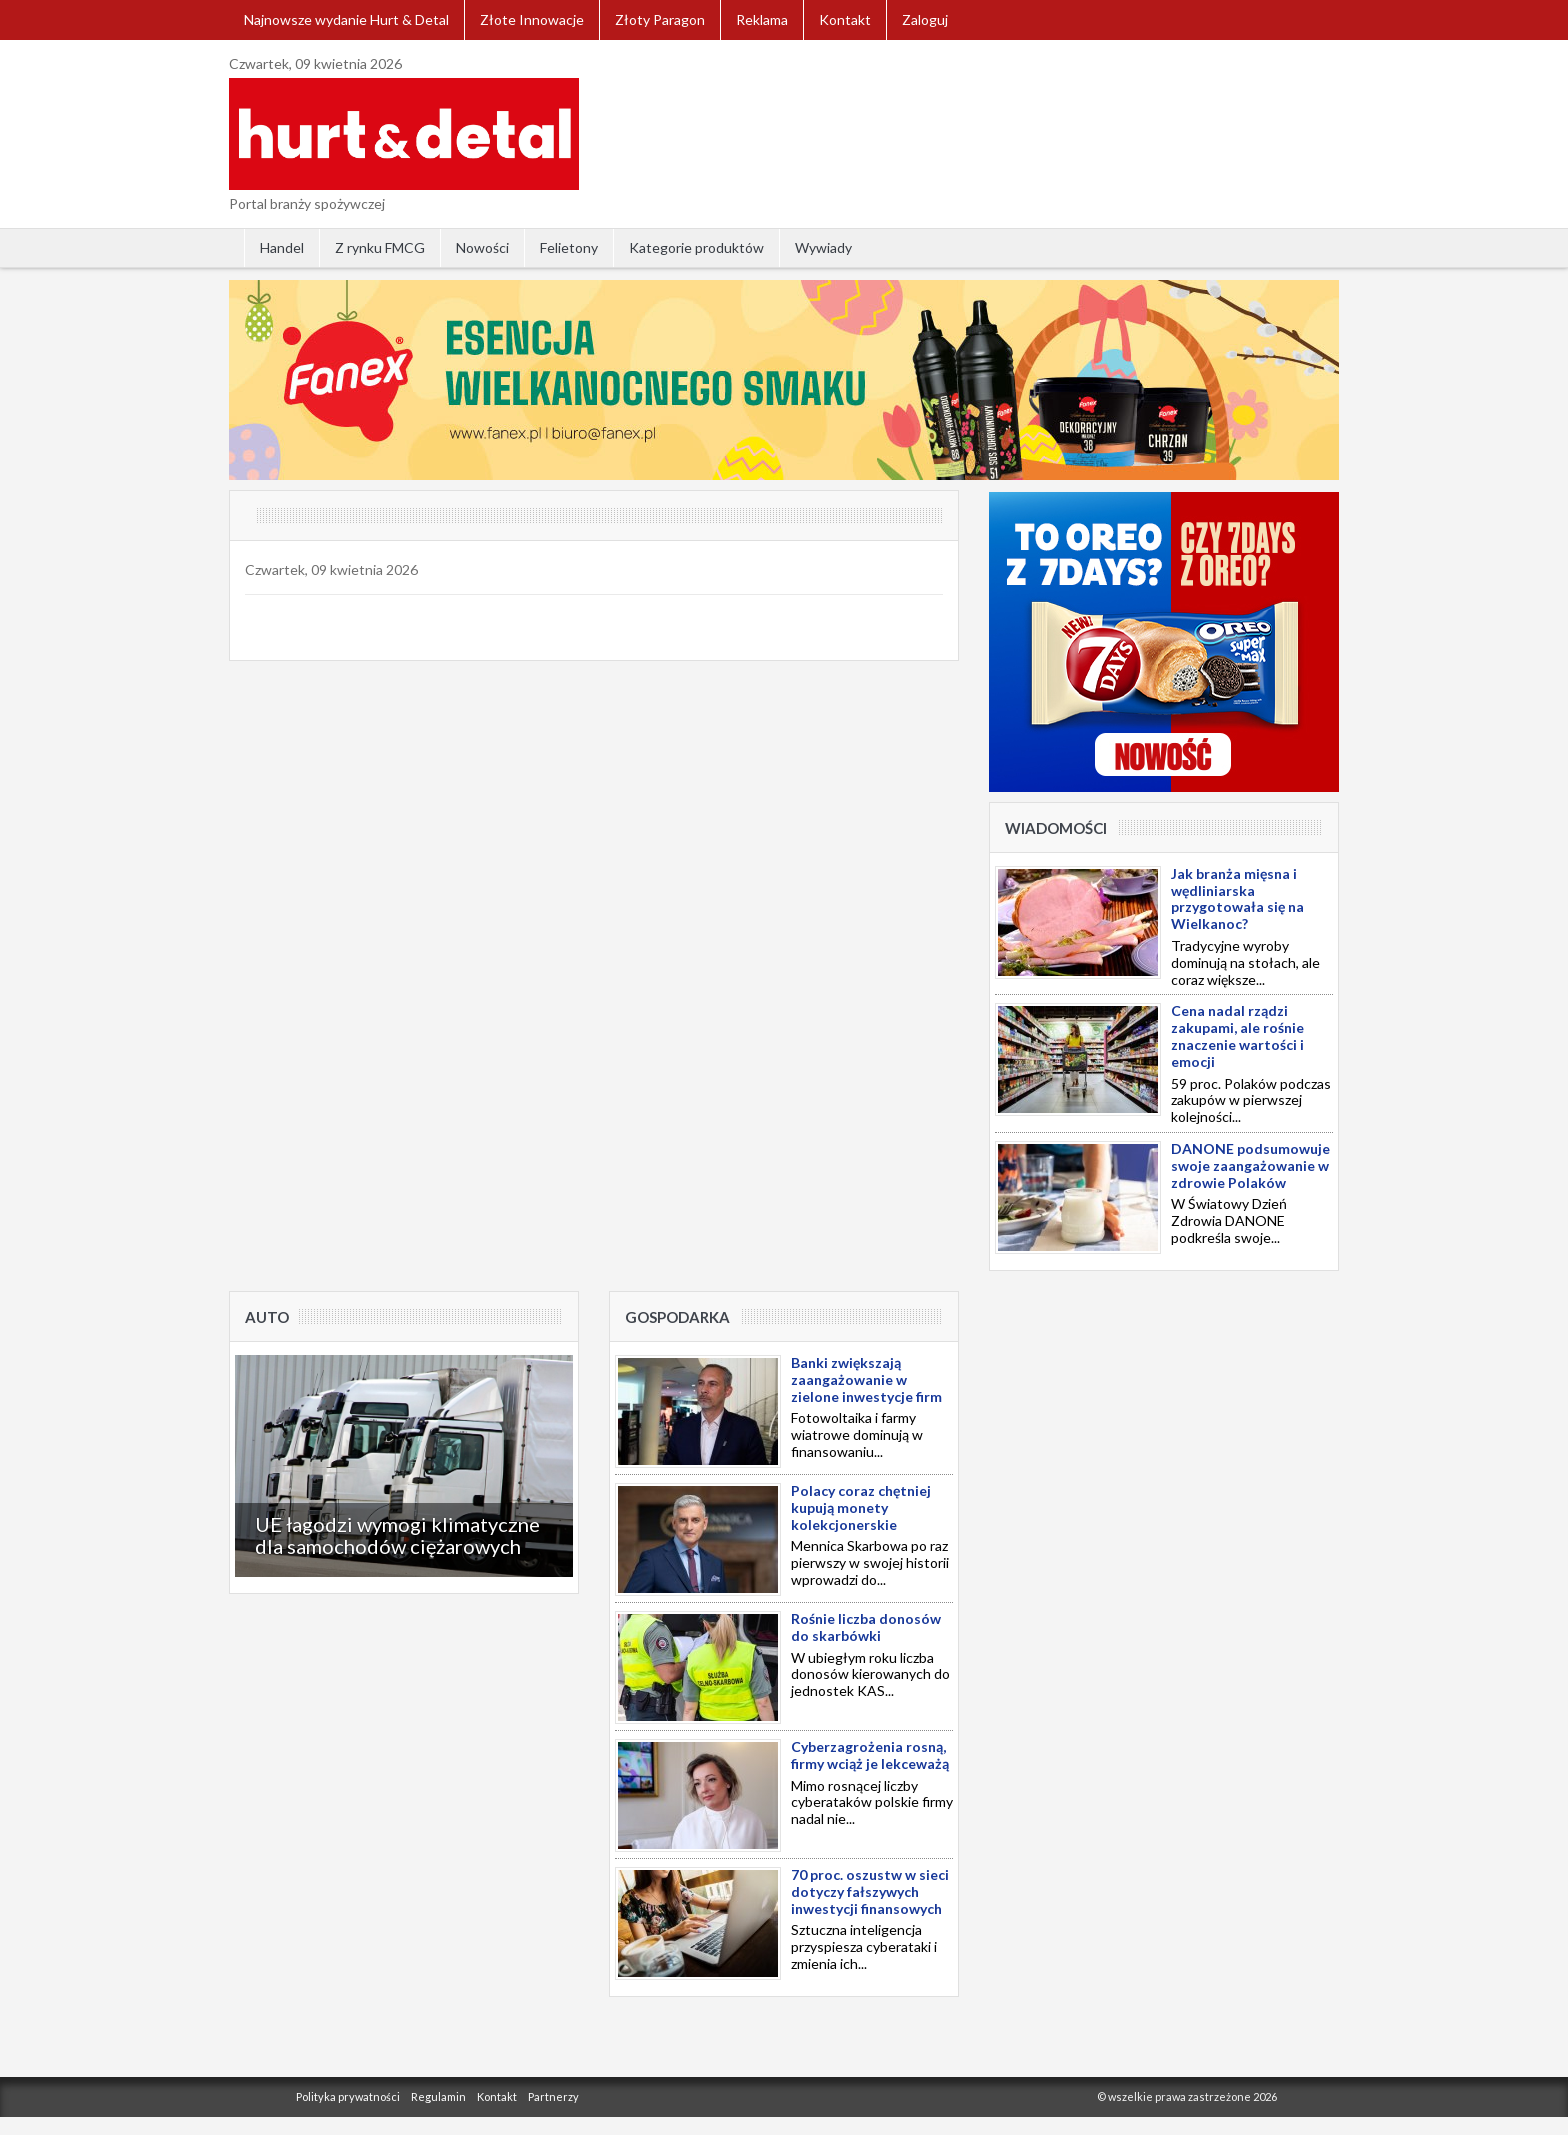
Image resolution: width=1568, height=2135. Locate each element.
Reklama (762, 19)
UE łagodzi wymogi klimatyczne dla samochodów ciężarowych (397, 1535)
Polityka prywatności (348, 2096)
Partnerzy (553, 2096)
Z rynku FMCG (380, 247)
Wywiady (823, 247)
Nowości (482, 247)
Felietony (569, 247)
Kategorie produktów (696, 247)
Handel (282, 247)
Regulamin (438, 2096)
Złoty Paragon (660, 19)
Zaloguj (925, 19)
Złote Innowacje (532, 19)
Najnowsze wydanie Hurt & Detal (346, 19)
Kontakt (845, 19)
